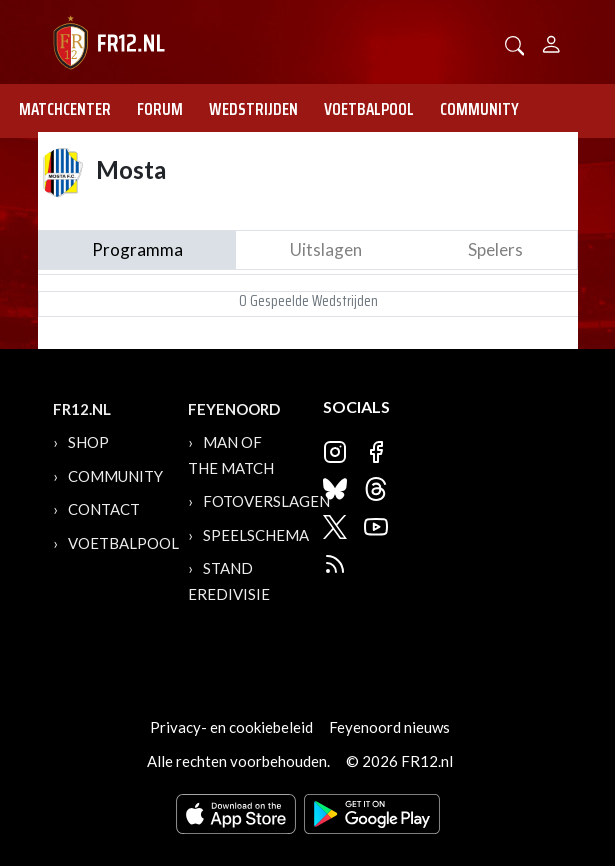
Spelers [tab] (495, 249)
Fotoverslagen (266, 501)
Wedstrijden (253, 109)
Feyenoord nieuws (389, 727)
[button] (515, 43)
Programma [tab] (137, 249)
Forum (160, 109)
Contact (104, 509)
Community (479, 109)
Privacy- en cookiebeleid (231, 727)
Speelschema (256, 535)
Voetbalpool (369, 109)
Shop (88, 442)
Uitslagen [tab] (326, 249)
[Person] (551, 41)
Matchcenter (65, 109)
